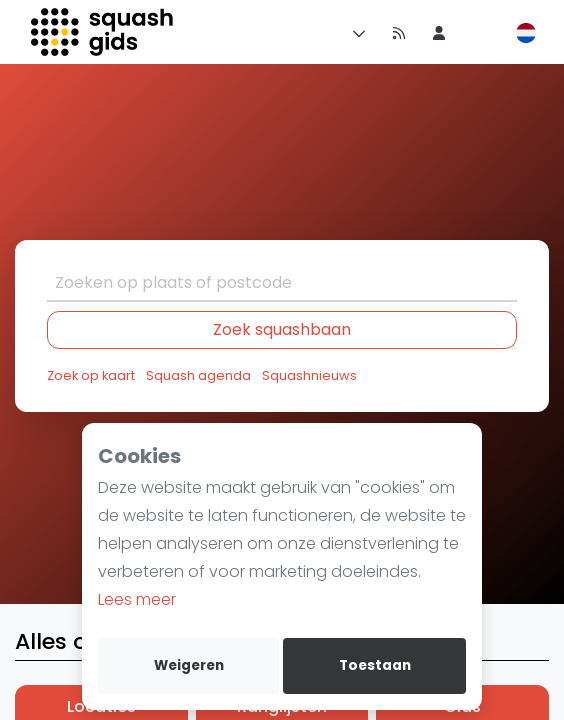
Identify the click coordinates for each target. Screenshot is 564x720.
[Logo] (103, 32)
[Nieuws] (399, 32)
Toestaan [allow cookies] (375, 665)
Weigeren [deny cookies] (189, 665)
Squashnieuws (309, 375)
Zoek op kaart (91, 375)
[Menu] (355, 32)
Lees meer (137, 599)
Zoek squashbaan (282, 329)
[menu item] (439, 32)
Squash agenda (198, 375)
